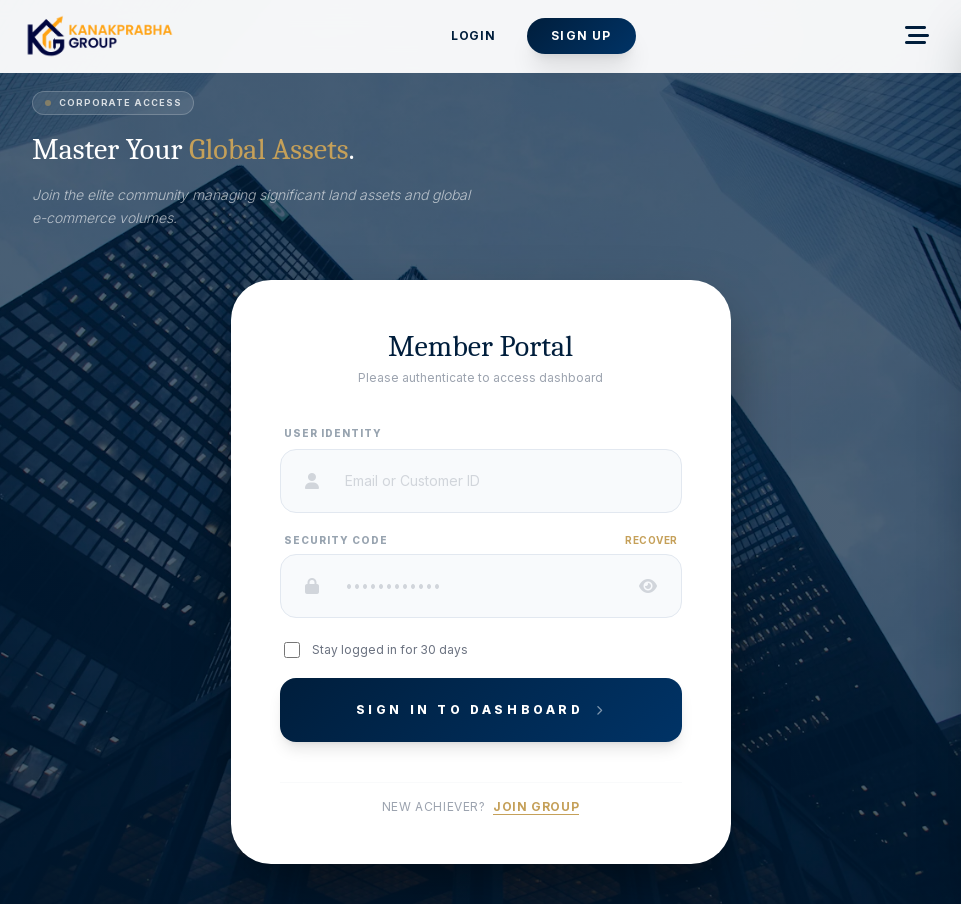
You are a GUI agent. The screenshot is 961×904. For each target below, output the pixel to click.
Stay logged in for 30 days (390, 649)
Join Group (536, 806)
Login (473, 35)
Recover (651, 540)
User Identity (333, 433)
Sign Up (581, 35)
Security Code (336, 540)
